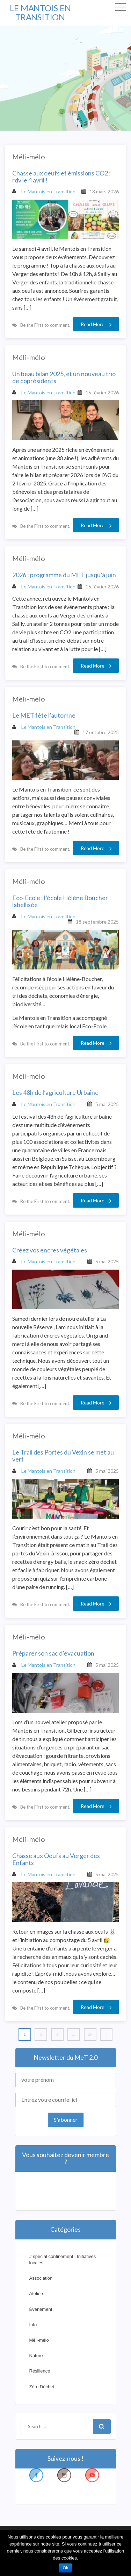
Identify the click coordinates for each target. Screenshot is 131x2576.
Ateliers (36, 2293)
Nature (36, 2355)
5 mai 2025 (107, 1104)
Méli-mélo (28, 156)
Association (40, 2278)
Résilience (39, 2371)
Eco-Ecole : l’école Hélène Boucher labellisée (60, 902)
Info (33, 2324)
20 (90, 2034)
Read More (96, 324)
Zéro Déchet (41, 2386)
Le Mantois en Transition (43, 191)
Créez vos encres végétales (49, 1250)
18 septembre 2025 (97, 922)
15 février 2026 (102, 392)
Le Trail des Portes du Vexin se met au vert (63, 1456)
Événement (40, 2309)
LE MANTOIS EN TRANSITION (40, 12)
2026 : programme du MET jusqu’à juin (64, 575)
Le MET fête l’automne (43, 715)
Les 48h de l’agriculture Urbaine (55, 1092)
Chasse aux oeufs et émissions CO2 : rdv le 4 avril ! (61, 177)
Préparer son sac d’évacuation (53, 1653)
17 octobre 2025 (100, 732)
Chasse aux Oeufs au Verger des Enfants (56, 1859)
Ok (65, 2567)
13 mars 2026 (104, 191)
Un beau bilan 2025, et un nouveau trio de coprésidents (64, 378)
